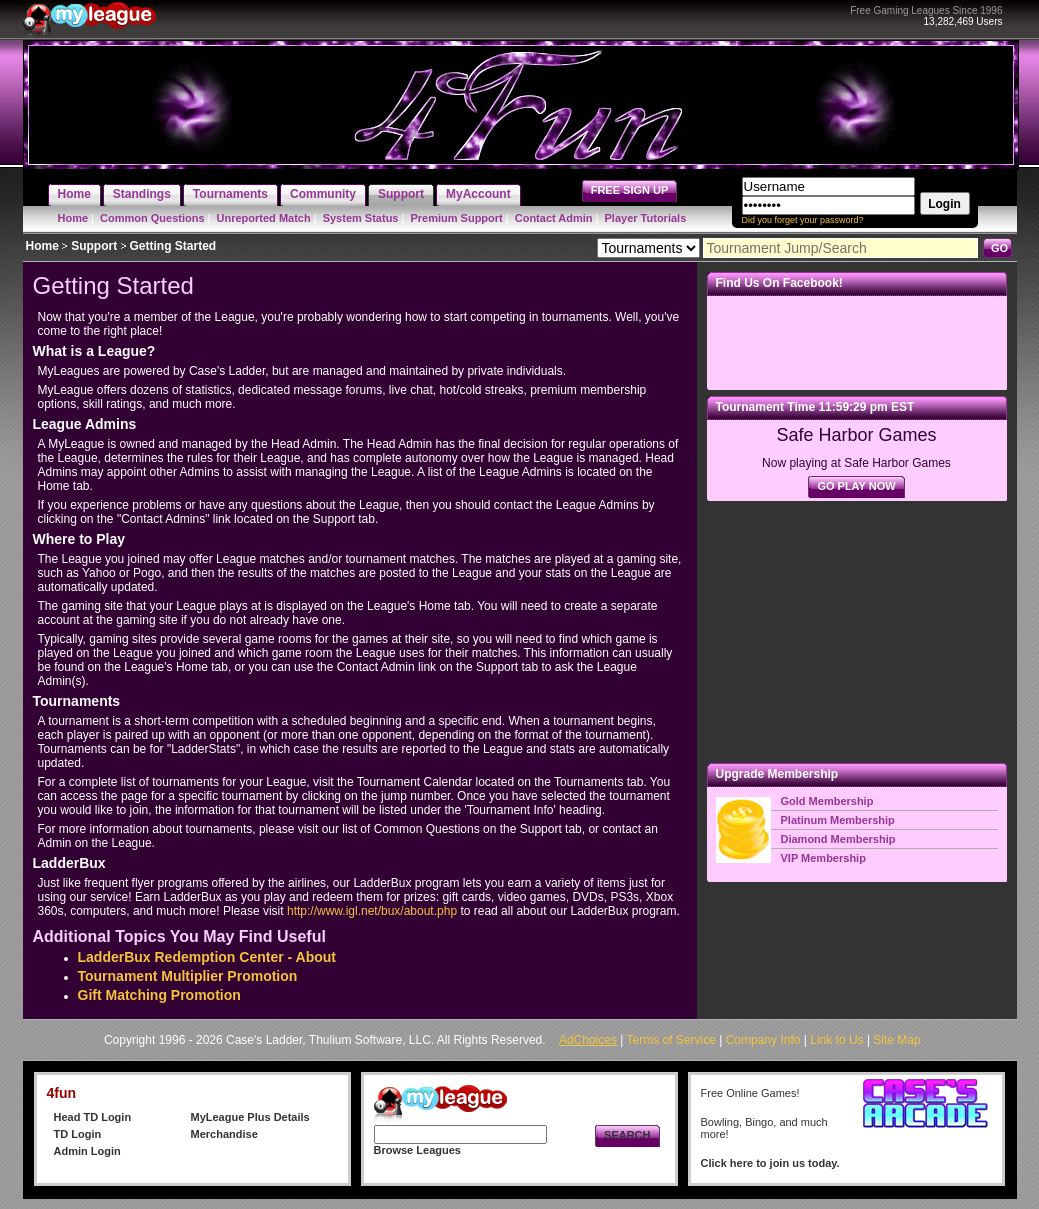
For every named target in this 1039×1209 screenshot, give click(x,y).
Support (94, 246)
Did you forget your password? (803, 220)
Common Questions (152, 218)
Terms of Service (671, 1040)
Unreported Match (264, 218)
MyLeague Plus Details (250, 1117)
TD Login (78, 1134)
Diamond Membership (838, 839)
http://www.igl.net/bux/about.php (372, 911)
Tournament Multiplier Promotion (188, 976)
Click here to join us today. (770, 1163)
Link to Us (836, 1040)
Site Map (896, 1040)
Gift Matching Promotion (159, 995)
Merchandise (224, 1134)
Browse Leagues (417, 1150)
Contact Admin (554, 218)
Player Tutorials (646, 218)
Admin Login (87, 1151)
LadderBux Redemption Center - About (207, 957)
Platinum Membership (838, 820)
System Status (361, 218)
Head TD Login (93, 1117)
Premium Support (456, 218)
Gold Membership (827, 801)
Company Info (763, 1040)
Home (73, 218)
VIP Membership (823, 858)
